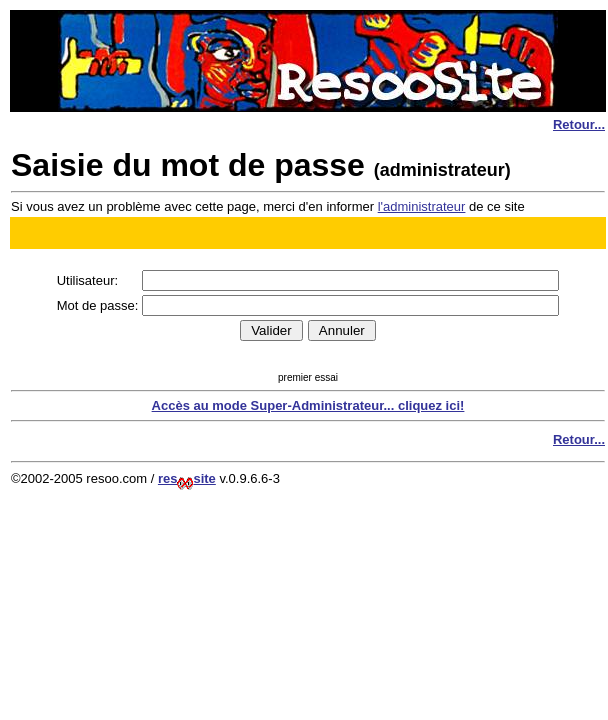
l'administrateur (422, 206)
